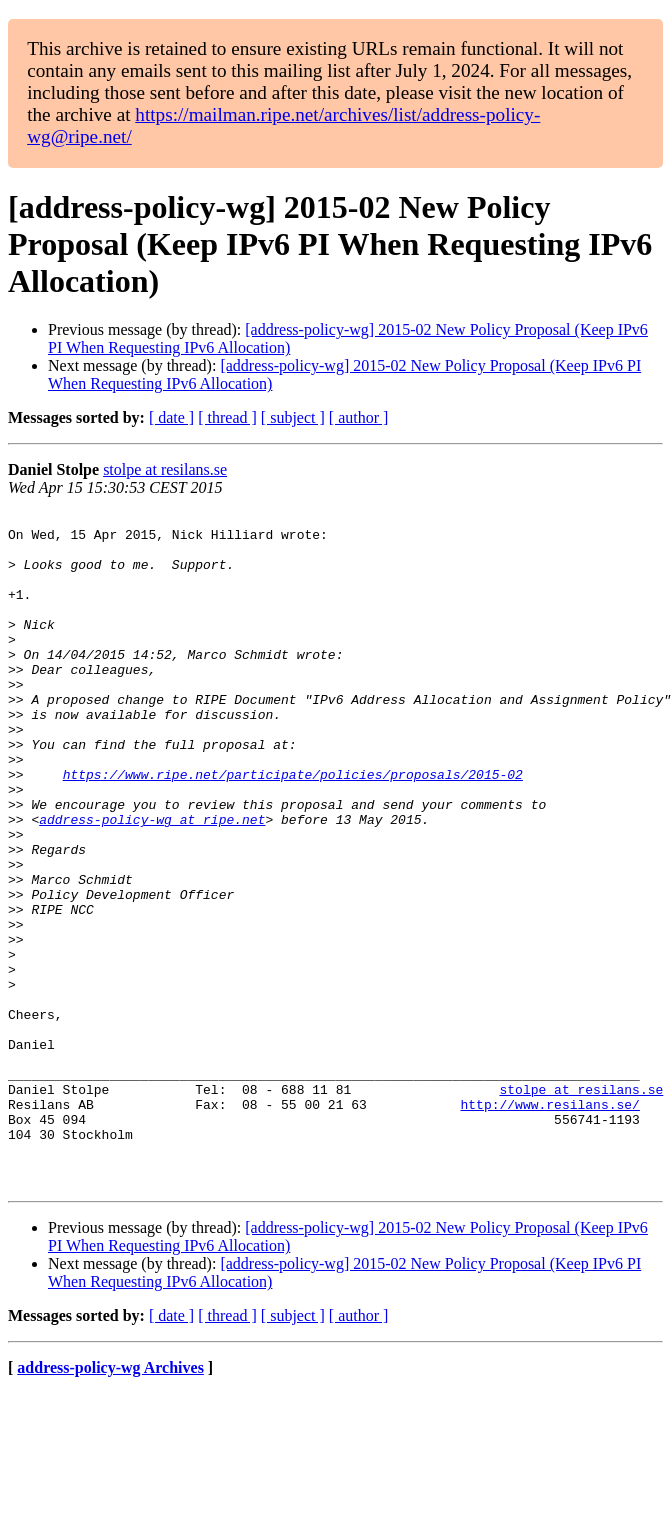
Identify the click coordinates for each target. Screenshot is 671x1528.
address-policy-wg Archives (110, 1502)
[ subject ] (293, 417)
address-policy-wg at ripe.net (152, 882)
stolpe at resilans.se (165, 469)
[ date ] (171, 417)
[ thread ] (227, 417)
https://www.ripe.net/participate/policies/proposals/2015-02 (293, 828)
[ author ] (359, 417)
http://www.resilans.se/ (549, 1224)
